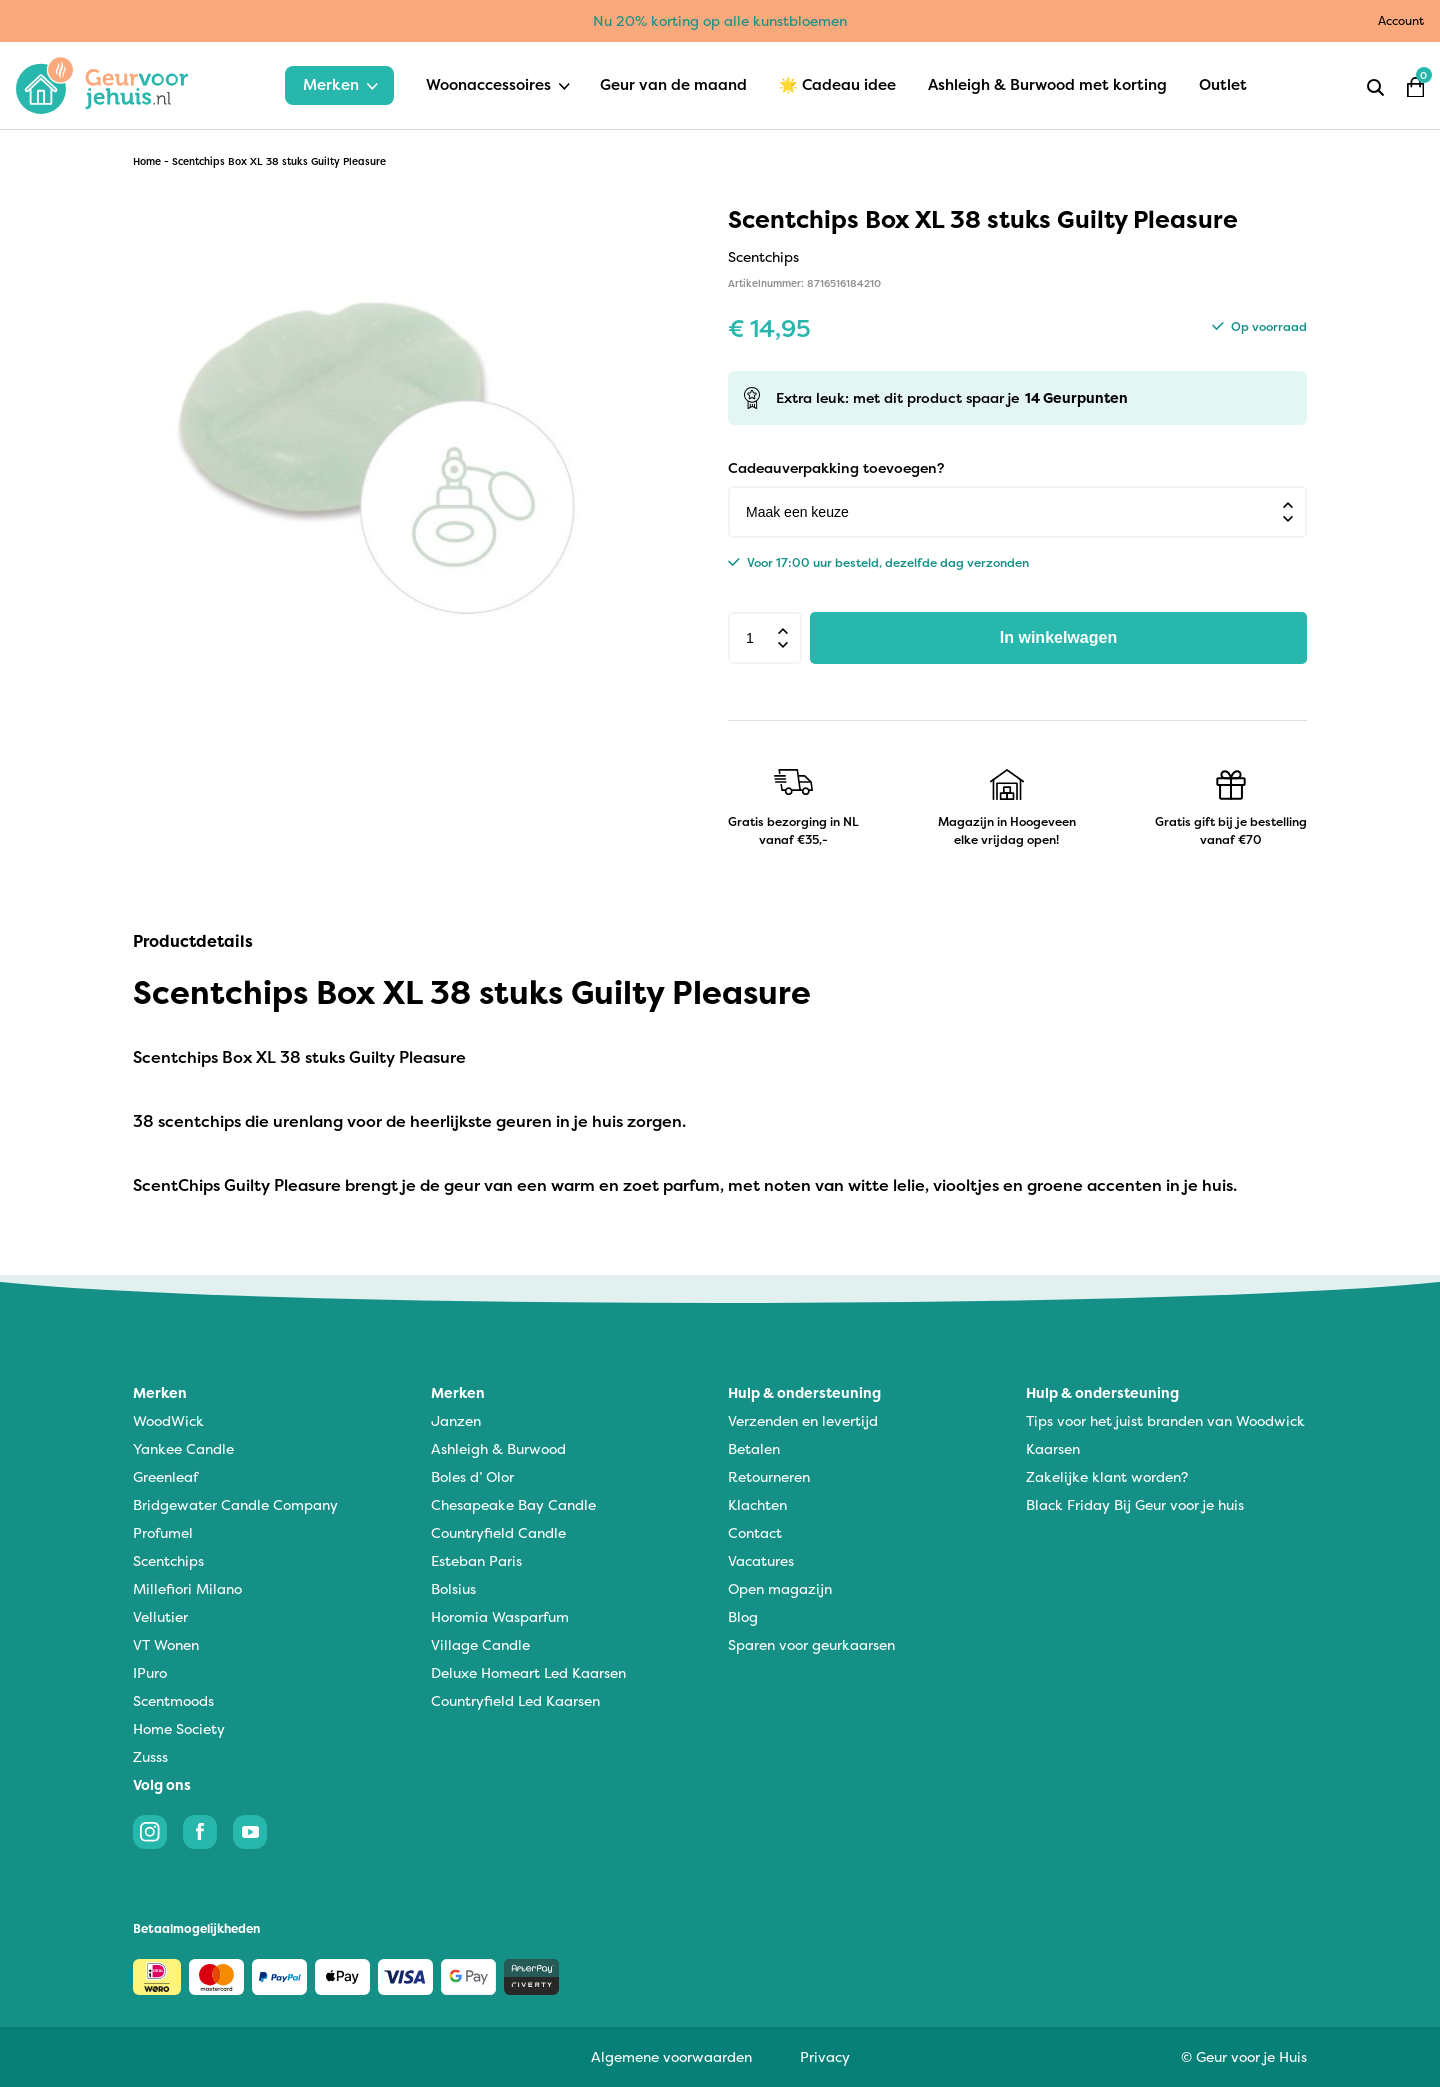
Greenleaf (165, 1476)
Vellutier (160, 1616)
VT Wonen (166, 1644)
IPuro (150, 1672)
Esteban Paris (476, 1560)
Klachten (757, 1504)
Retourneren (769, 1476)
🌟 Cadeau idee (837, 84)
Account (1401, 20)
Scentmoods (173, 1700)
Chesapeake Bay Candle (513, 1504)
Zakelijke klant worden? (1107, 1476)
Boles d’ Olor (472, 1476)
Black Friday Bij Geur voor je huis (1135, 1504)
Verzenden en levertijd (803, 1420)
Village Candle (480, 1644)
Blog (743, 1616)
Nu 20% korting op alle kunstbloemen (720, 20)
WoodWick (168, 1420)
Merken (331, 84)
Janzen (456, 1420)
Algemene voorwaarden (671, 2056)
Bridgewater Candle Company (235, 1504)
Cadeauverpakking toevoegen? (836, 467)
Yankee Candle (183, 1448)
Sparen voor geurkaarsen (811, 1644)
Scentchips (168, 1560)
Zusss (150, 1756)
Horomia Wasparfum (500, 1616)
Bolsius (453, 1588)
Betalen (754, 1448)
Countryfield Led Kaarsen (515, 1700)
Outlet (1223, 84)
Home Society (179, 1728)
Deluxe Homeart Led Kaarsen (528, 1672)
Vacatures (761, 1560)
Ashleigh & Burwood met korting (1047, 84)
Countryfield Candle (498, 1532)
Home (147, 161)
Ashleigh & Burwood (498, 1448)
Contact (755, 1532)
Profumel (163, 1532)
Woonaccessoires (488, 84)
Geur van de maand (673, 84)
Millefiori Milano (187, 1588)
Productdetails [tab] (193, 941)
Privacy (825, 2056)
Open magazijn (780, 1588)
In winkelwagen (1058, 637)
